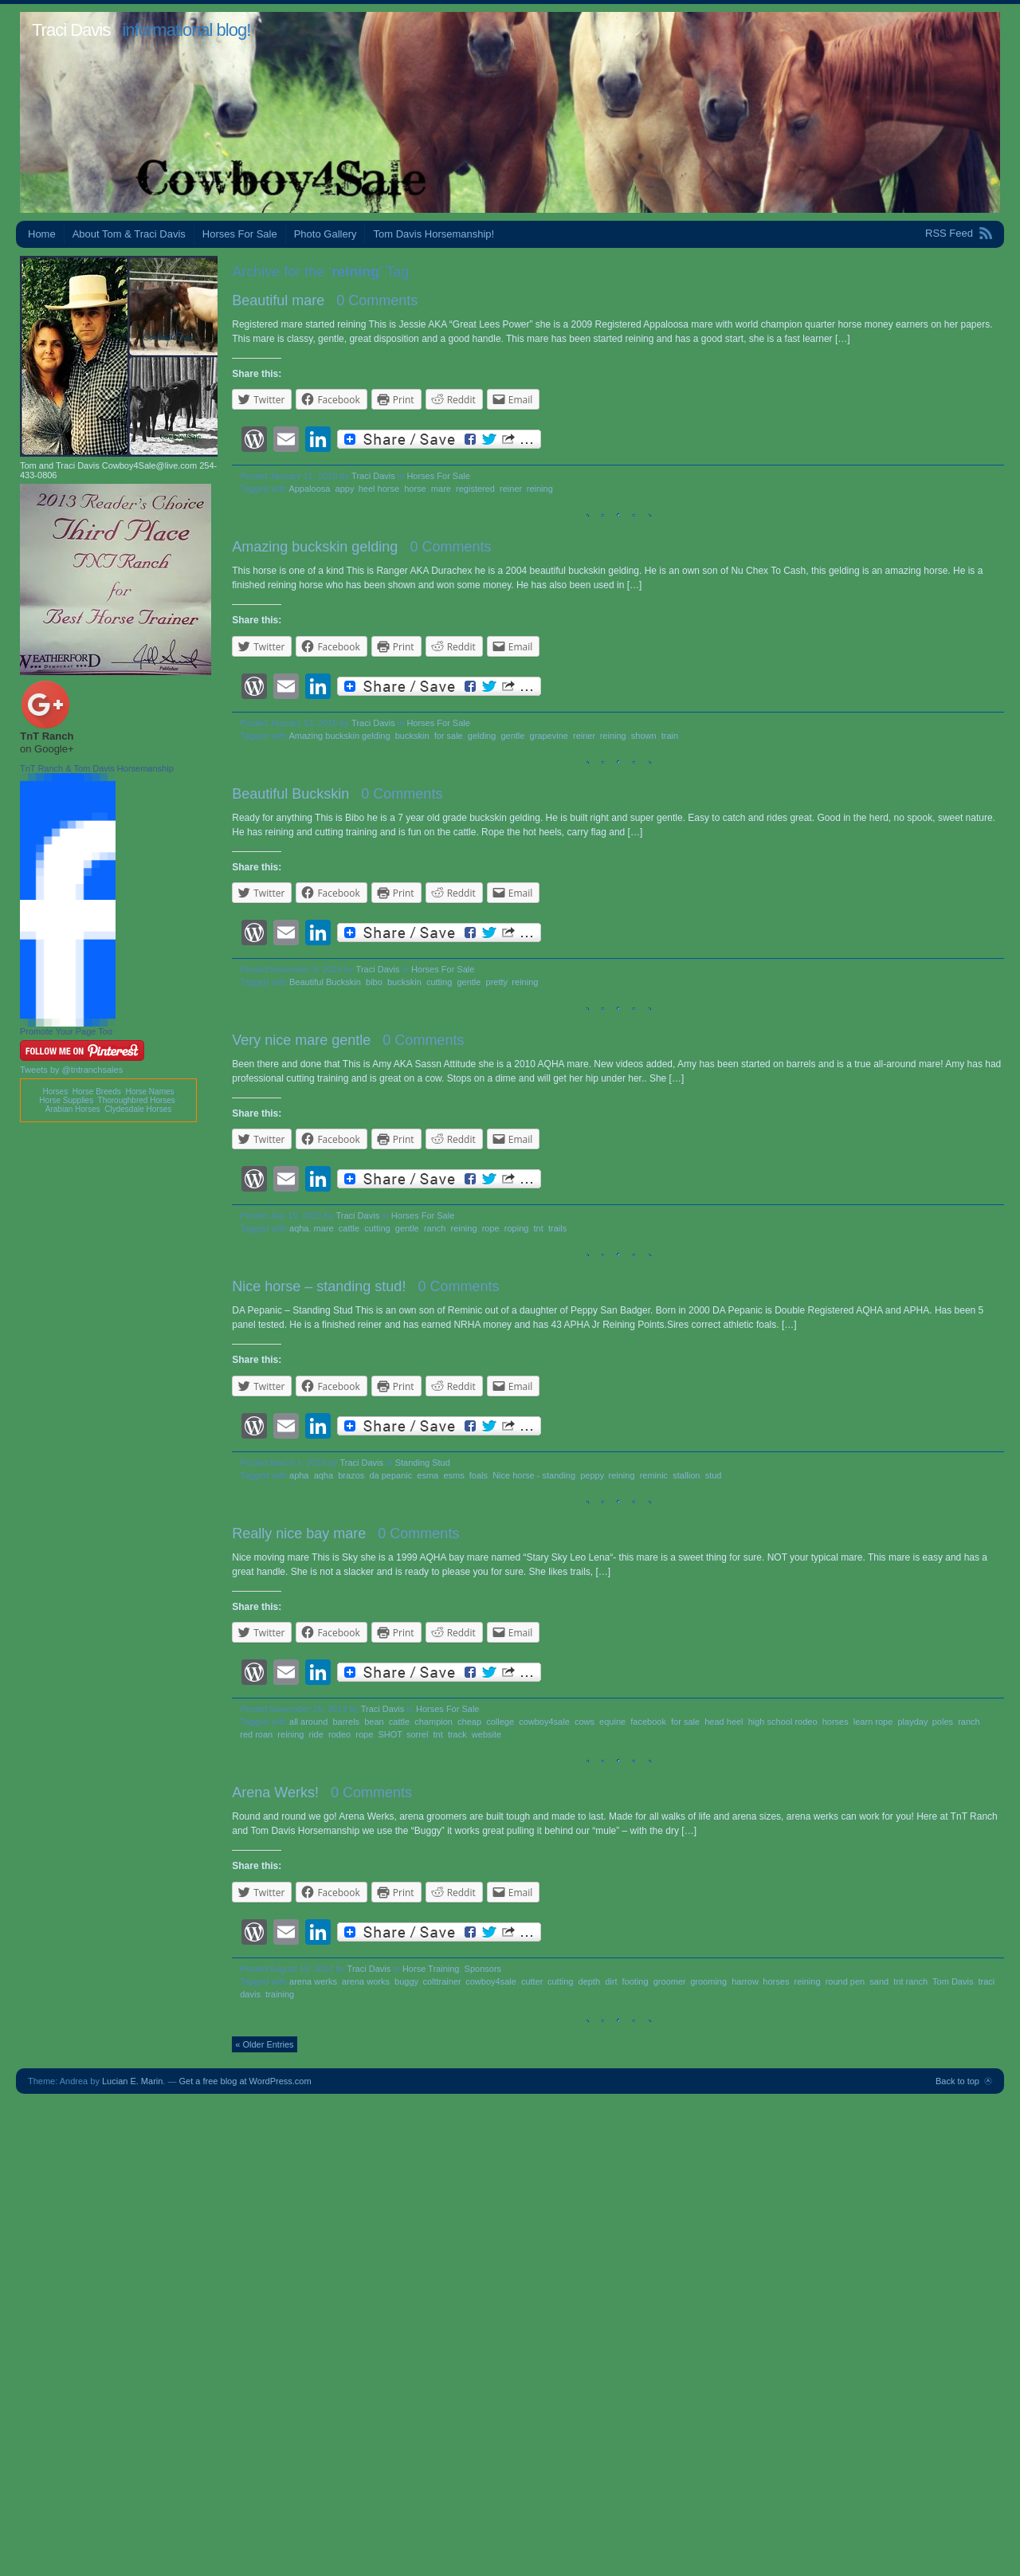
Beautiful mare (278, 300)
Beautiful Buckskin (290, 794)
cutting (439, 982)
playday (912, 1721)
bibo (374, 982)
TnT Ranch (46, 736)
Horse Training (431, 1968)
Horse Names (149, 1091)
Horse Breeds (97, 1091)
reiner (511, 488)
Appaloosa (309, 488)
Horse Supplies (66, 1100)
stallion (686, 1475)
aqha (323, 1475)
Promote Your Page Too (66, 1031)
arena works (366, 1981)
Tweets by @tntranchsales (71, 1069)
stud (713, 1475)
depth (590, 1981)
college (500, 1721)
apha (298, 1475)
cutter (532, 1981)
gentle (512, 735)
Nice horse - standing (533, 1475)
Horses (55, 1091)
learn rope (873, 1721)
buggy (406, 1981)
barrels (345, 1721)
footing (635, 1981)
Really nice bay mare (299, 1533)
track (457, 1734)
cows (584, 1721)
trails (557, 1228)
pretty (497, 982)
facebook (648, 1721)
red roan (256, 1734)
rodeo (339, 1734)
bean (373, 1721)
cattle (349, 1228)
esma (427, 1475)
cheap (469, 1721)
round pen (845, 1981)
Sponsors (483, 1968)
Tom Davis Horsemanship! (433, 234)
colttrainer (441, 1981)
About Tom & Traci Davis (129, 234)
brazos (351, 1475)
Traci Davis (71, 30)
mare (441, 488)
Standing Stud (422, 1462)
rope (491, 1228)
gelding (482, 735)
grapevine (549, 735)
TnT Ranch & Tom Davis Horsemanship (97, 768)
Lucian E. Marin (132, 2081)
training (279, 1994)
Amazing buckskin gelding (315, 547)
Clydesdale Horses (137, 1109)
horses (835, 1721)
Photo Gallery (325, 234)
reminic (654, 1475)
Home (42, 234)
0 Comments (377, 300)
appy (344, 488)
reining (540, 488)
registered (475, 488)
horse (415, 488)
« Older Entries (264, 2044)
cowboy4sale (544, 1721)
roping (516, 1228)
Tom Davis (952, 1981)
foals (478, 1475)
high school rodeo (783, 1721)
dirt (611, 1981)
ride (316, 1734)
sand (879, 1981)
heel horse (379, 488)
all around (308, 1721)
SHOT (389, 1734)
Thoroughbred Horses (136, 1100)
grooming (708, 1981)
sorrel (417, 1734)
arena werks (313, 1981)
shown (644, 735)
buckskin (412, 735)
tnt (538, 1228)
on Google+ (47, 749)
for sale (448, 735)
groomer (669, 1981)
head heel (723, 1721)
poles (942, 1721)
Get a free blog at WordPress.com (245, 2081)
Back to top (957, 2081)
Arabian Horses (72, 1109)
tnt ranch (910, 1981)
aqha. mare (311, 1228)
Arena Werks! (275, 1792)
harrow (745, 1981)
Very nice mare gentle (301, 1040)
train (669, 735)
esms (453, 1475)
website (486, 1734)
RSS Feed (949, 233)
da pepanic (390, 1475)
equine (612, 1721)
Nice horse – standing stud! (319, 1286)
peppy (591, 1475)
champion (433, 1721)
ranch (435, 1228)
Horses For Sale (239, 234)
